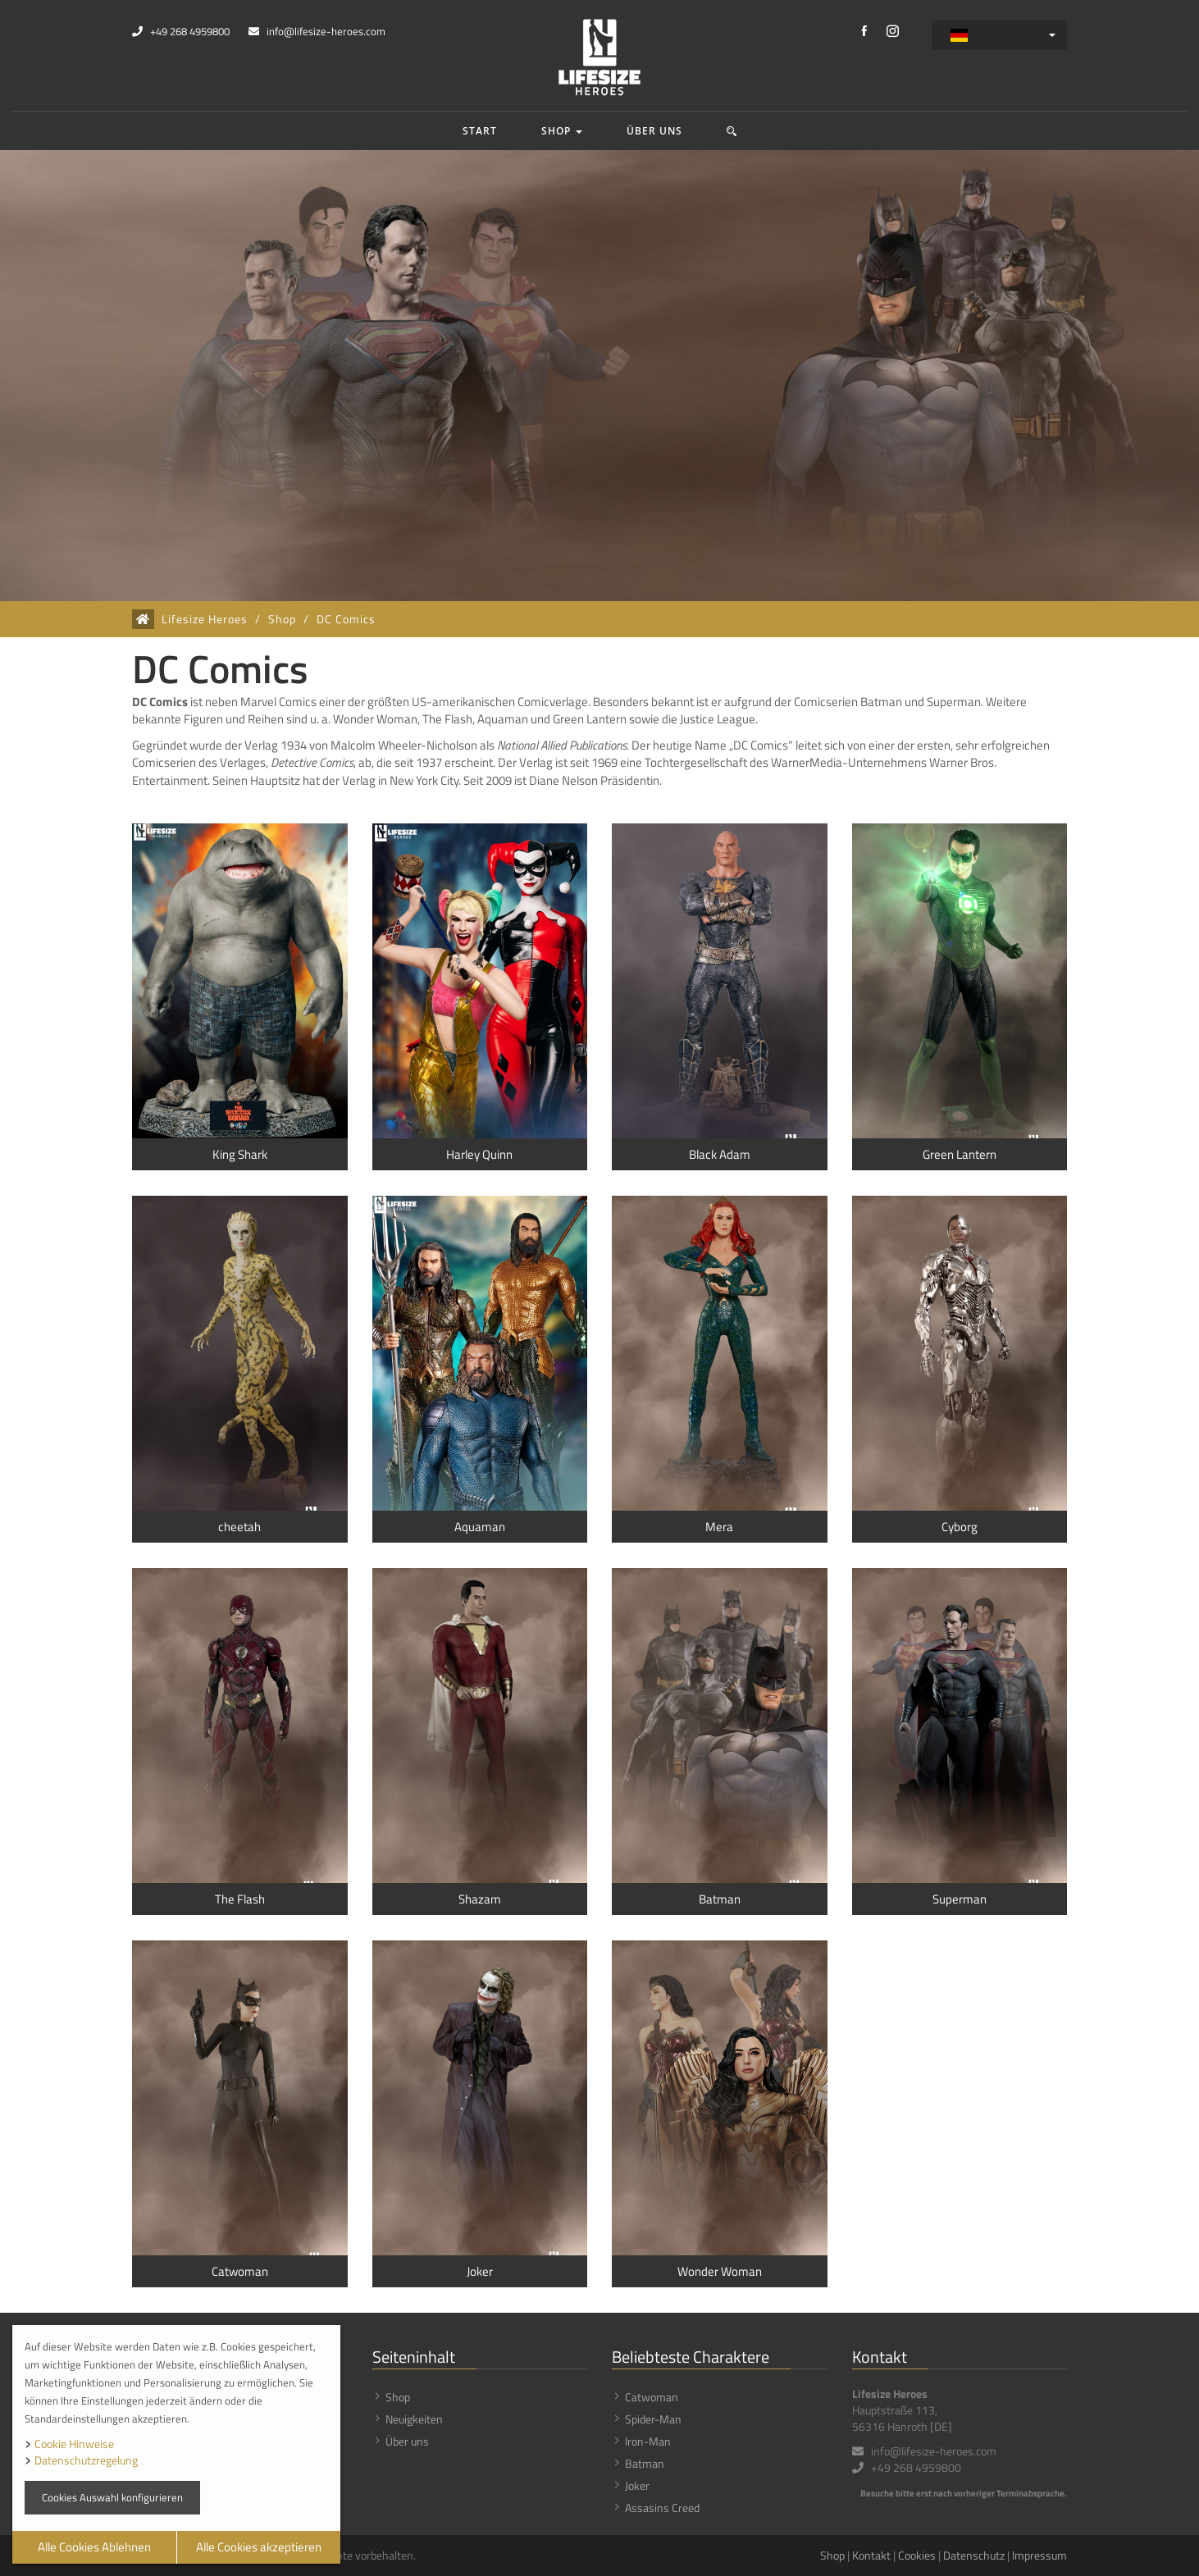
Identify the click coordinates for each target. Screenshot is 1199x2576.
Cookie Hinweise (74, 2443)
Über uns (654, 131)
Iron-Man (648, 2441)
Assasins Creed (662, 2507)
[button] (731, 131)
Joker (637, 2485)
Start (480, 131)
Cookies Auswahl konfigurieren (112, 2497)
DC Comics (346, 619)
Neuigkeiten (414, 2419)
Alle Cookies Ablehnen (94, 2546)
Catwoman (651, 2396)
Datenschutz (974, 2555)
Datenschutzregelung (86, 2460)
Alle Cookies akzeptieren (258, 2546)
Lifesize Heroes (205, 619)
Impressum (1039, 2555)
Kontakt (871, 2555)
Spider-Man (653, 2419)
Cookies (917, 2555)
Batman (644, 2463)
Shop (561, 131)
